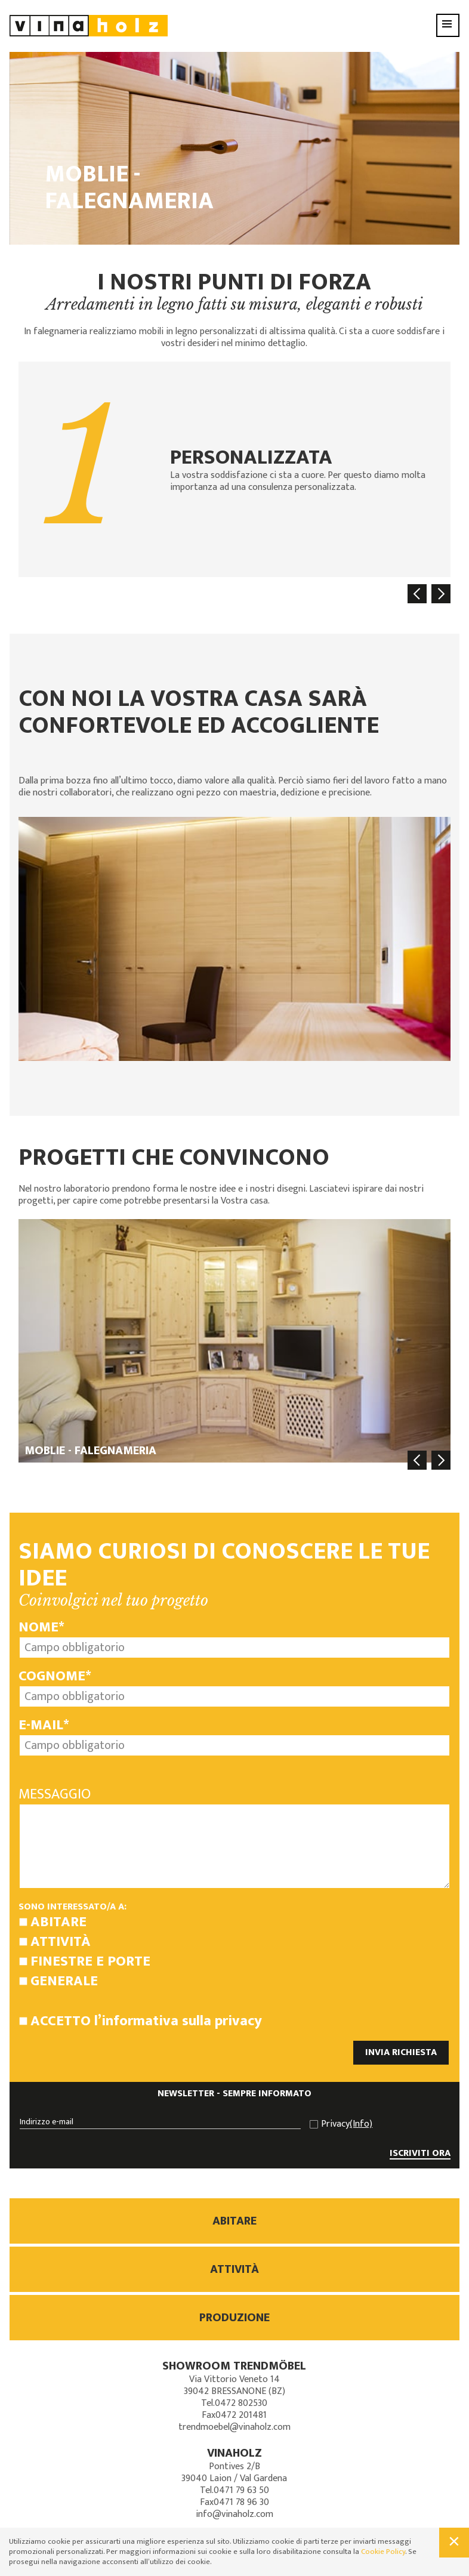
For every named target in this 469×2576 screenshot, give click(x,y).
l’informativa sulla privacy (178, 2021)
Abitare (58, 1922)
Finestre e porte (90, 1961)
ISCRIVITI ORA (420, 2153)
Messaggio (54, 1794)
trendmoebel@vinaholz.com (234, 2427)
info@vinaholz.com (234, 2514)
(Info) (361, 2124)
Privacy (346, 2124)
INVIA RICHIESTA (401, 2052)
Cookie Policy (383, 2551)
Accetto (146, 2021)
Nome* (41, 1627)
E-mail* (43, 1725)
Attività (60, 1942)
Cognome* (54, 1676)
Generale (64, 1981)
